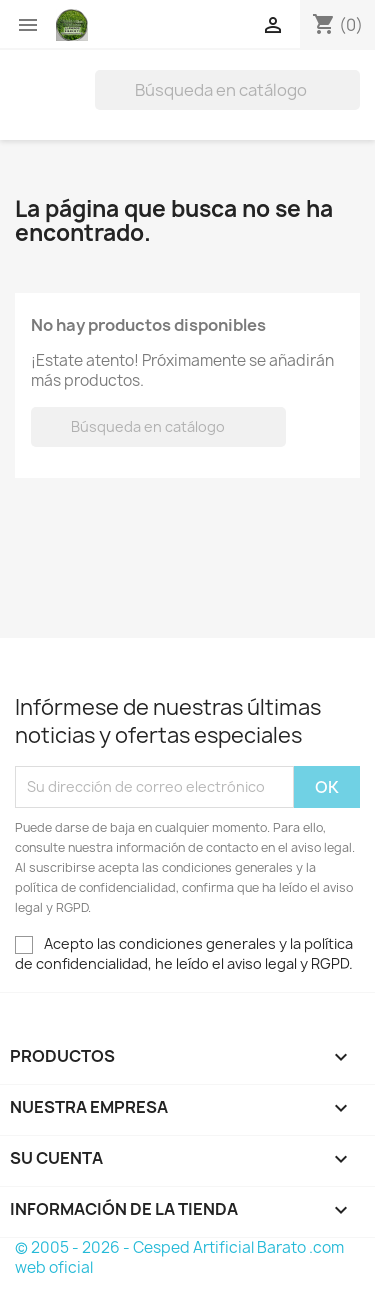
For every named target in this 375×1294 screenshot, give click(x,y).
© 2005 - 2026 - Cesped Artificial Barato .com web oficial (179, 1257)
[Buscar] (227, 90)
